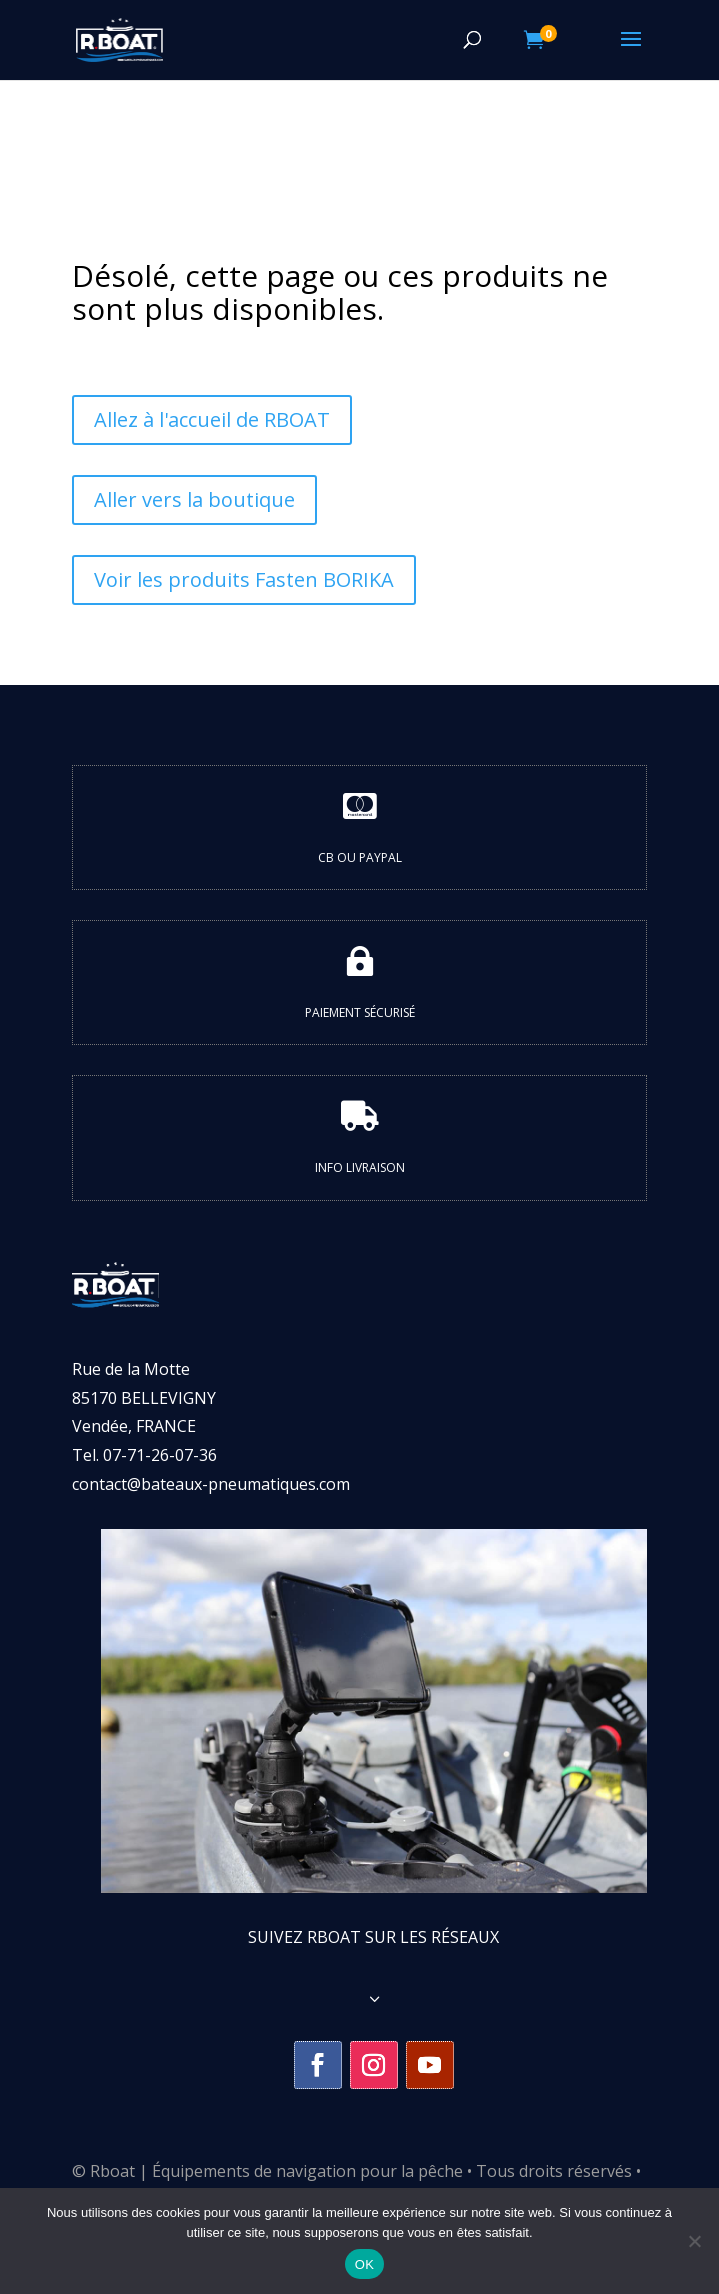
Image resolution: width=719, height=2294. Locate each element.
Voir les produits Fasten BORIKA (244, 579)
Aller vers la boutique (194, 499)
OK (364, 2264)
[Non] (694, 2241)
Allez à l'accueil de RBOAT (212, 419)
